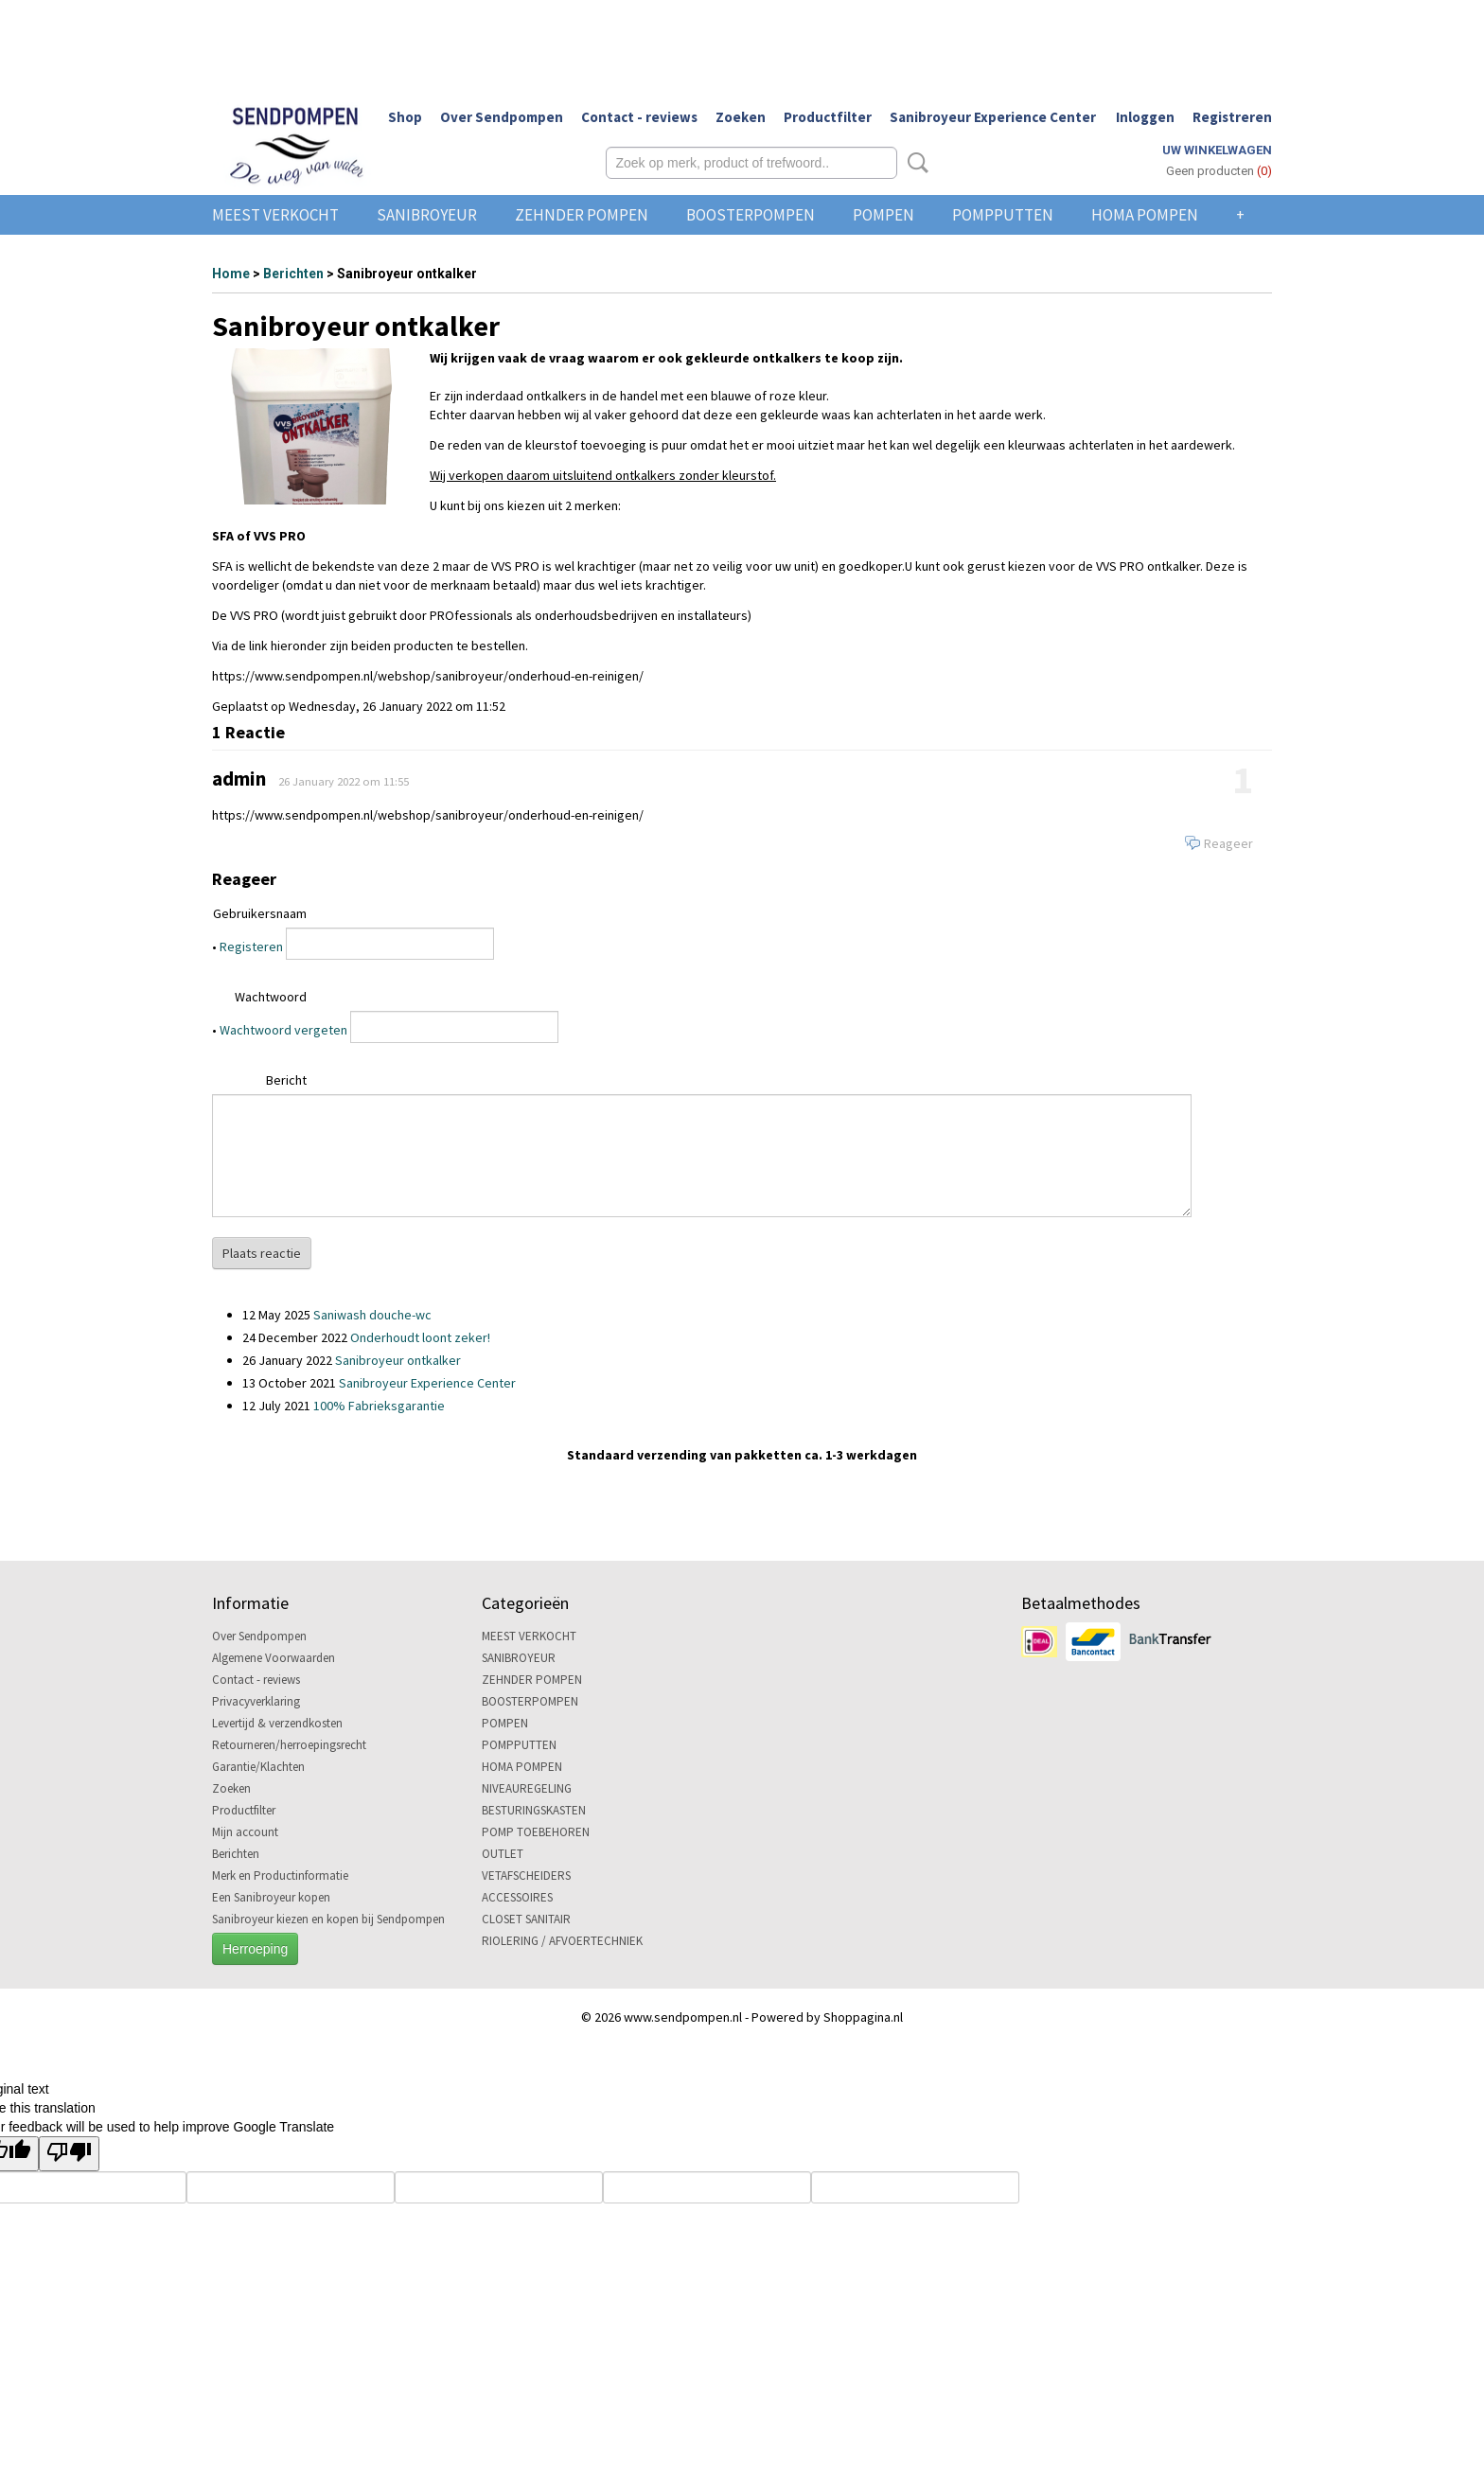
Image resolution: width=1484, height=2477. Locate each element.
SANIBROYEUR (427, 214)
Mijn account (245, 1832)
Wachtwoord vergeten (283, 1029)
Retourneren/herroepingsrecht (289, 1745)
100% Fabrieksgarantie (379, 1405)
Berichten (293, 273)
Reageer (1228, 843)
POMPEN (883, 214)
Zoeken (741, 117)
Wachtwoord (271, 996)
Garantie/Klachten (258, 1767)
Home (231, 273)
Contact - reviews (639, 117)
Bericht (286, 1079)
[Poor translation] (69, 2153)
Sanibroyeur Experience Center (993, 117)
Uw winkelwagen (1217, 150)
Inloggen (1145, 117)
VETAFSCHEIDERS (526, 1875)
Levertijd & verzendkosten (277, 1723)
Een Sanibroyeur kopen (271, 1897)
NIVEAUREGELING (527, 1788)
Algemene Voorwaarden (273, 1658)
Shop (405, 117)
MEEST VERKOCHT (275, 214)
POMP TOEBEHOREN (536, 1832)
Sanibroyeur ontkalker (398, 1360)
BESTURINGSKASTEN (534, 1810)
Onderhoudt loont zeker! (420, 1337)
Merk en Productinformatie (280, 1875)
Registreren (1232, 117)
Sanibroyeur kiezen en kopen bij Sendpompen (328, 1919)
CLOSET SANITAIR (526, 1919)
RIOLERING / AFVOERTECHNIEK (562, 1941)
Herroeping (255, 1948)
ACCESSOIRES (517, 1897)
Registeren (251, 946)
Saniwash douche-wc (372, 1314)
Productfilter (828, 117)
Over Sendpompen (501, 117)
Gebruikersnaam (260, 913)
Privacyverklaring (256, 1701)
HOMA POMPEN (1144, 214)
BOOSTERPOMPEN (750, 214)
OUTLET (502, 1854)
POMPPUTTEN (1002, 214)
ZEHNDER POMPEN (581, 214)
